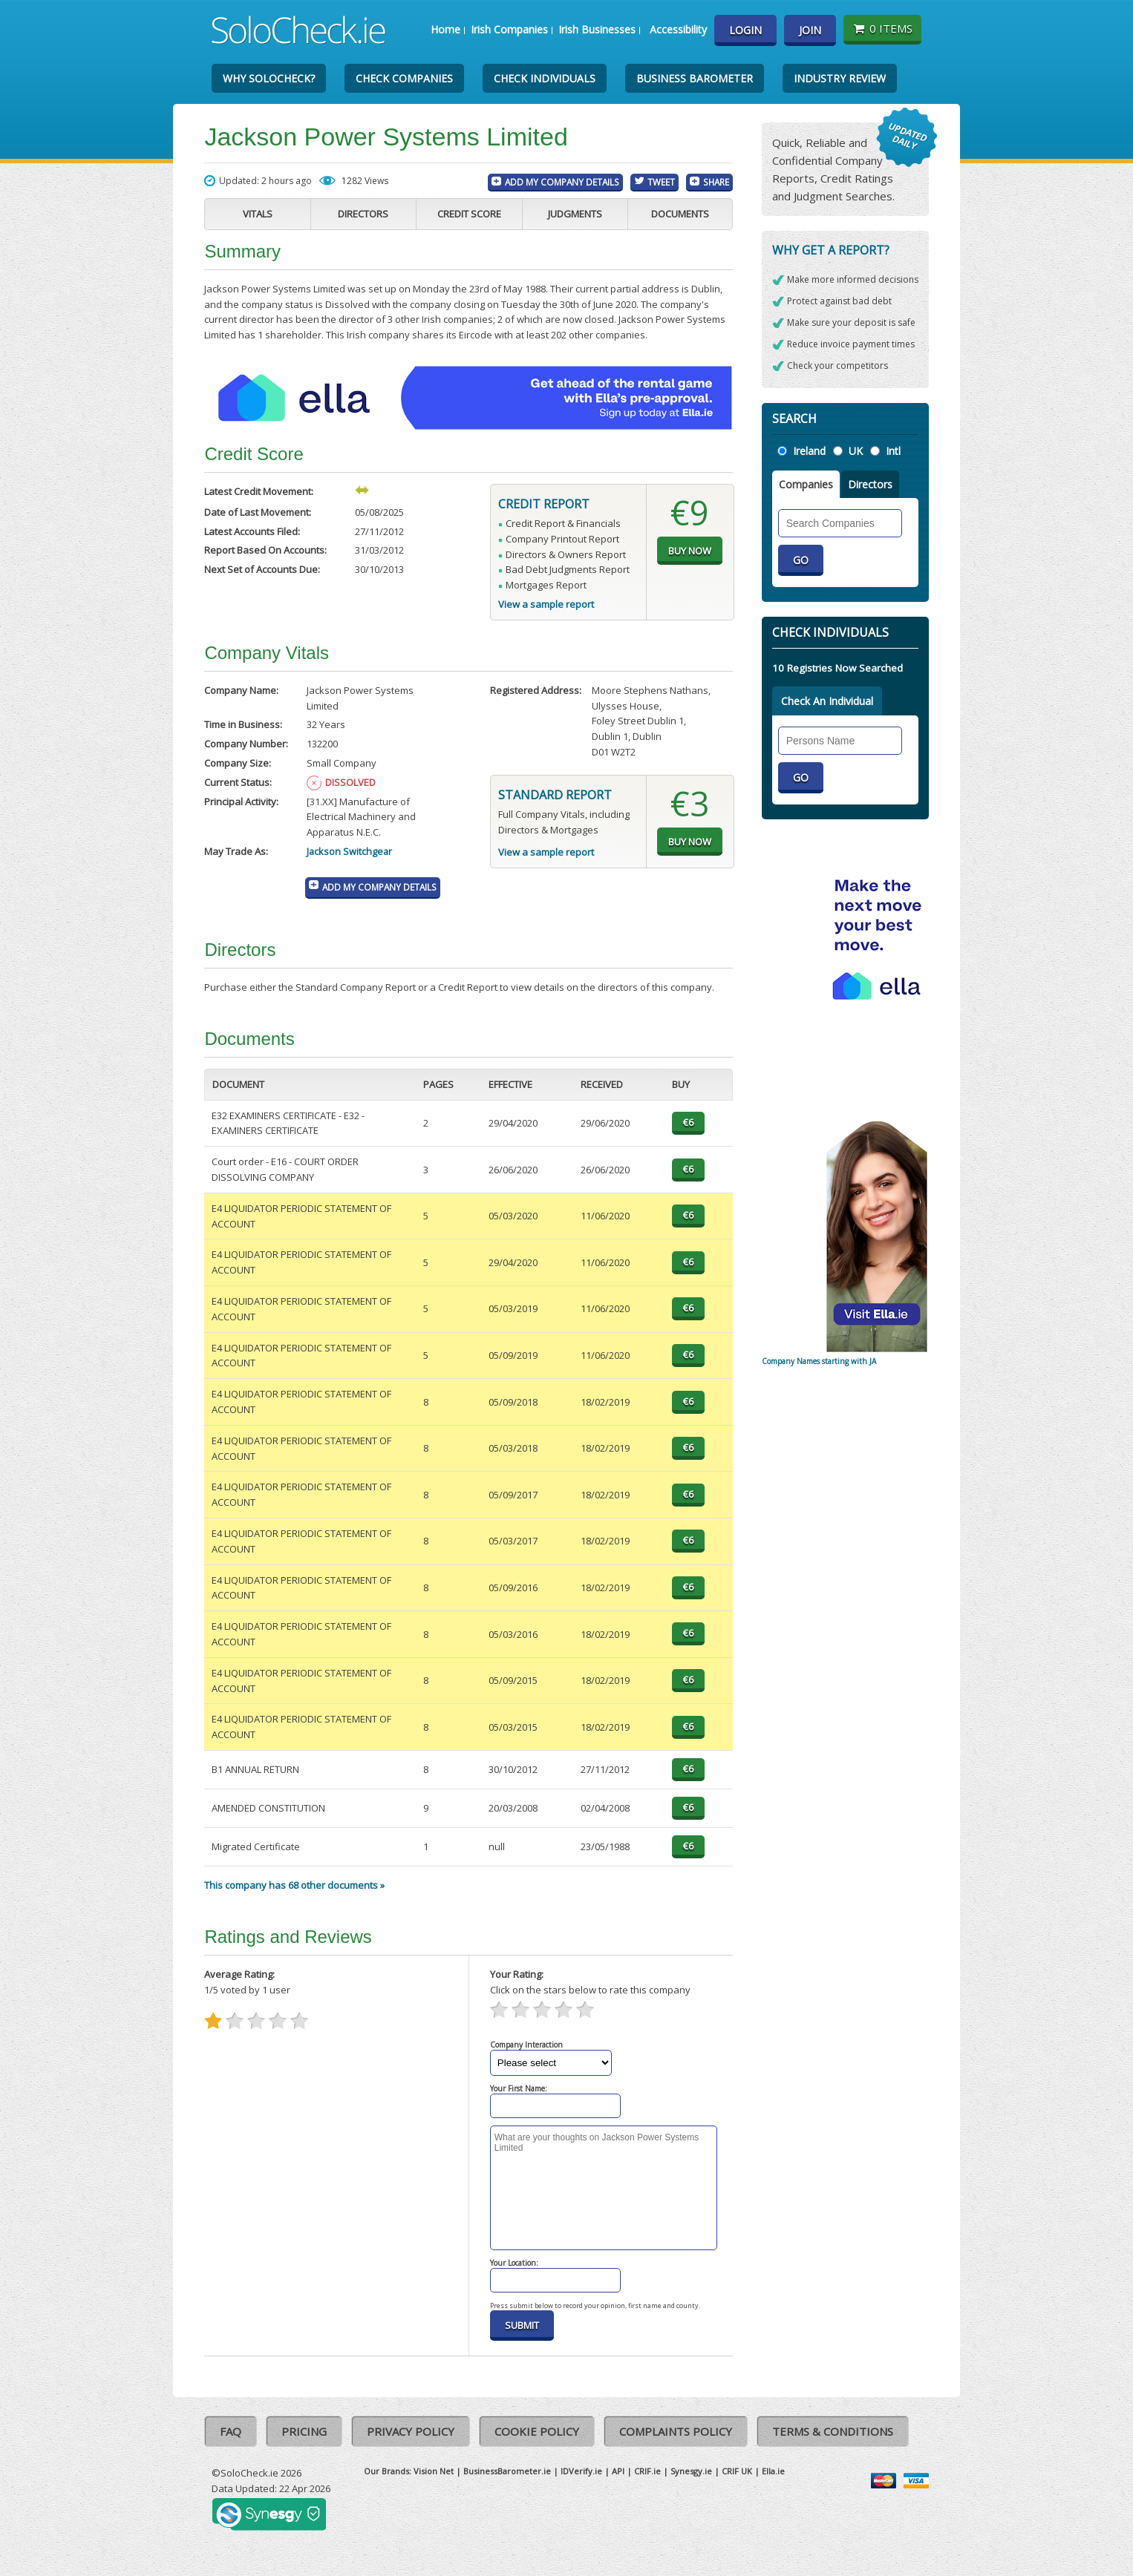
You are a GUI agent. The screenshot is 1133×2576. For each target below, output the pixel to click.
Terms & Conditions (832, 2431)
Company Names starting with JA (819, 1361)
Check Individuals (544, 78)
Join (810, 30)
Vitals (257, 213)
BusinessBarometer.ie (507, 2471)
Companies (806, 484)
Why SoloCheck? (269, 78)
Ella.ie (773, 2471)
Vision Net (434, 2471)
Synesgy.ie (691, 2471)
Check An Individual (827, 701)
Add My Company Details (562, 182)
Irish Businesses (597, 29)
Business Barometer (694, 78)
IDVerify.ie (581, 2471)
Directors (363, 213)
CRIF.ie (647, 2471)
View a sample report (546, 604)
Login (745, 30)
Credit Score (469, 213)
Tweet (661, 182)
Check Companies (404, 78)
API (618, 2471)
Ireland (809, 451)
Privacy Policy (410, 2431)
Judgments (575, 213)
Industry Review (840, 78)
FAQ (230, 2431)
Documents (680, 213)
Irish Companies (509, 29)
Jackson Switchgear (349, 851)
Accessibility (678, 29)
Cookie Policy (536, 2431)
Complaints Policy (675, 2431)
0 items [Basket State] (882, 28)
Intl (893, 451)
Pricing (304, 2431)
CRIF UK (737, 2471)
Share (716, 182)
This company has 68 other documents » (294, 1885)
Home (445, 29)
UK (856, 451)
